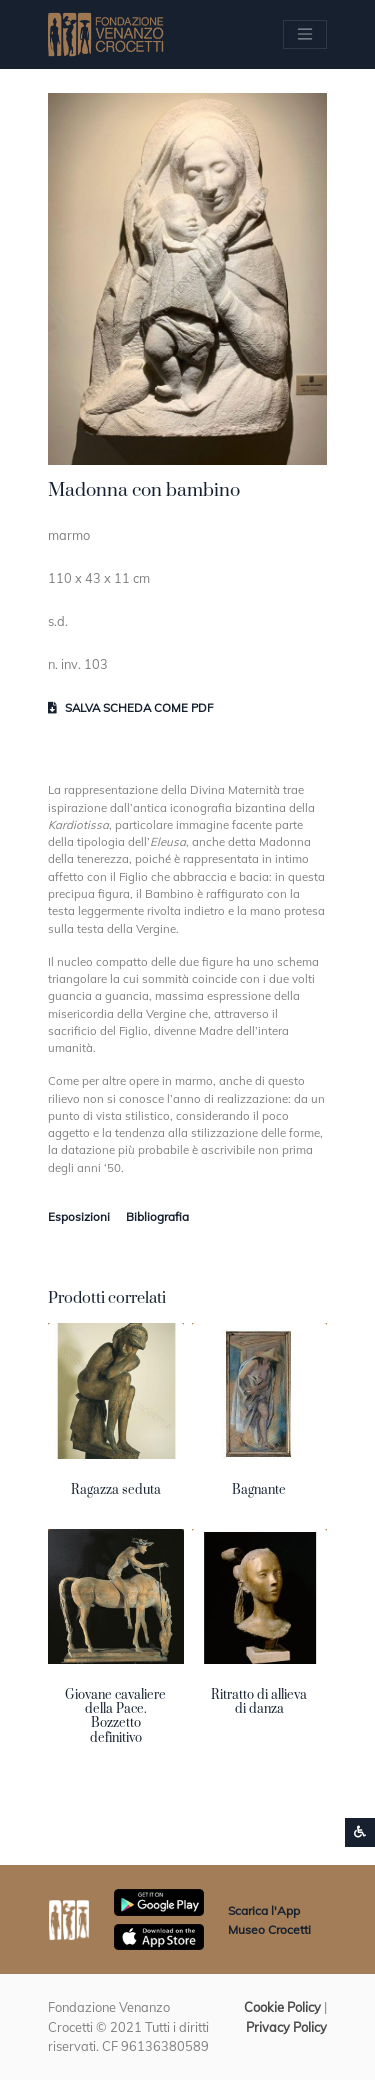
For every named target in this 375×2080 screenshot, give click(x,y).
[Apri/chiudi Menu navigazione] (305, 34)
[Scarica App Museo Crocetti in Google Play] (159, 1901)
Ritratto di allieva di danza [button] (259, 1702)
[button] (187, 279)
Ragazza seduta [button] (116, 1490)
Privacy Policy (286, 2027)
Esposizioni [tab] (79, 1216)
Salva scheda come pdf (130, 707)
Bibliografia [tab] (157, 1216)
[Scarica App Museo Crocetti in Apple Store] (159, 1935)
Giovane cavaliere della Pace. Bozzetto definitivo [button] (115, 1716)
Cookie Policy (282, 2007)
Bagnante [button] (259, 1490)
